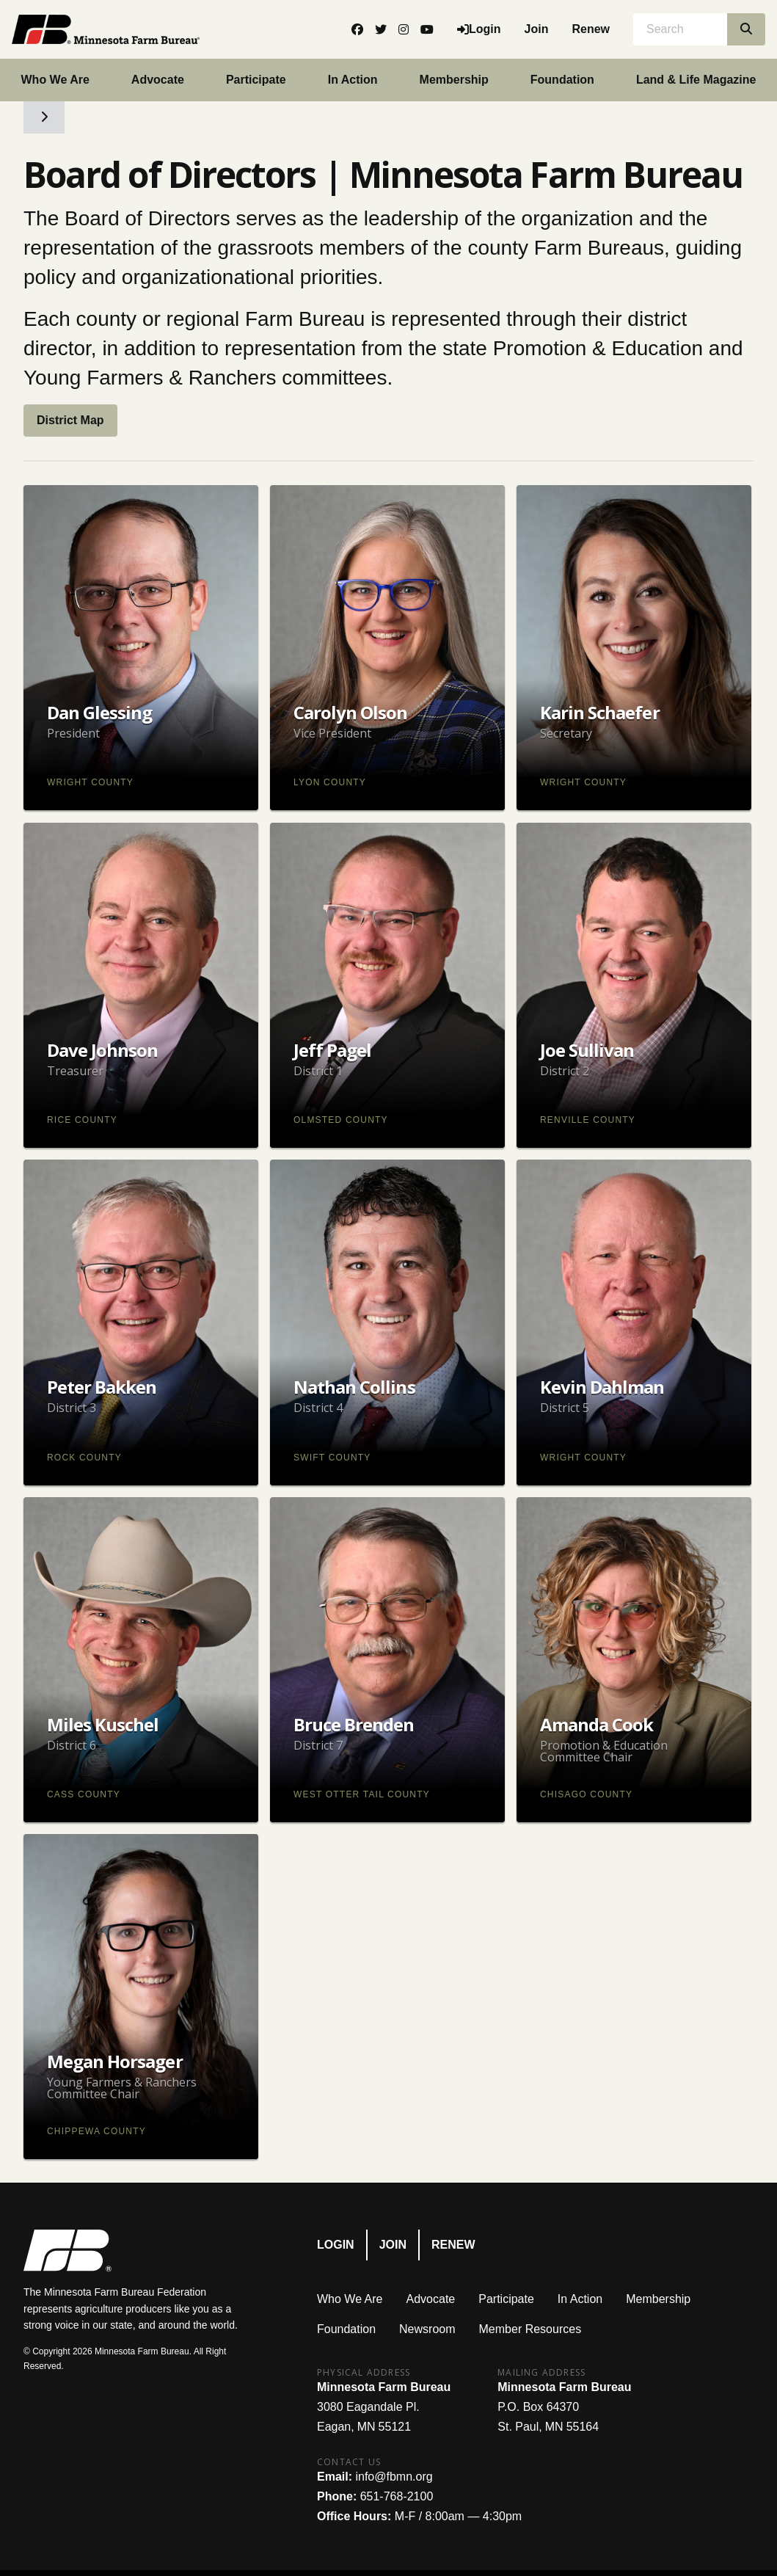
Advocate (157, 79)
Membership (454, 79)
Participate (256, 79)
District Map (70, 420)
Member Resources (530, 2329)
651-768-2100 (397, 2496)
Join (537, 29)
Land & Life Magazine (696, 79)
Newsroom (427, 2329)
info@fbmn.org (393, 2476)
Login (335, 2244)
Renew (591, 29)
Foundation (562, 79)
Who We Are (55, 79)
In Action (353, 79)
